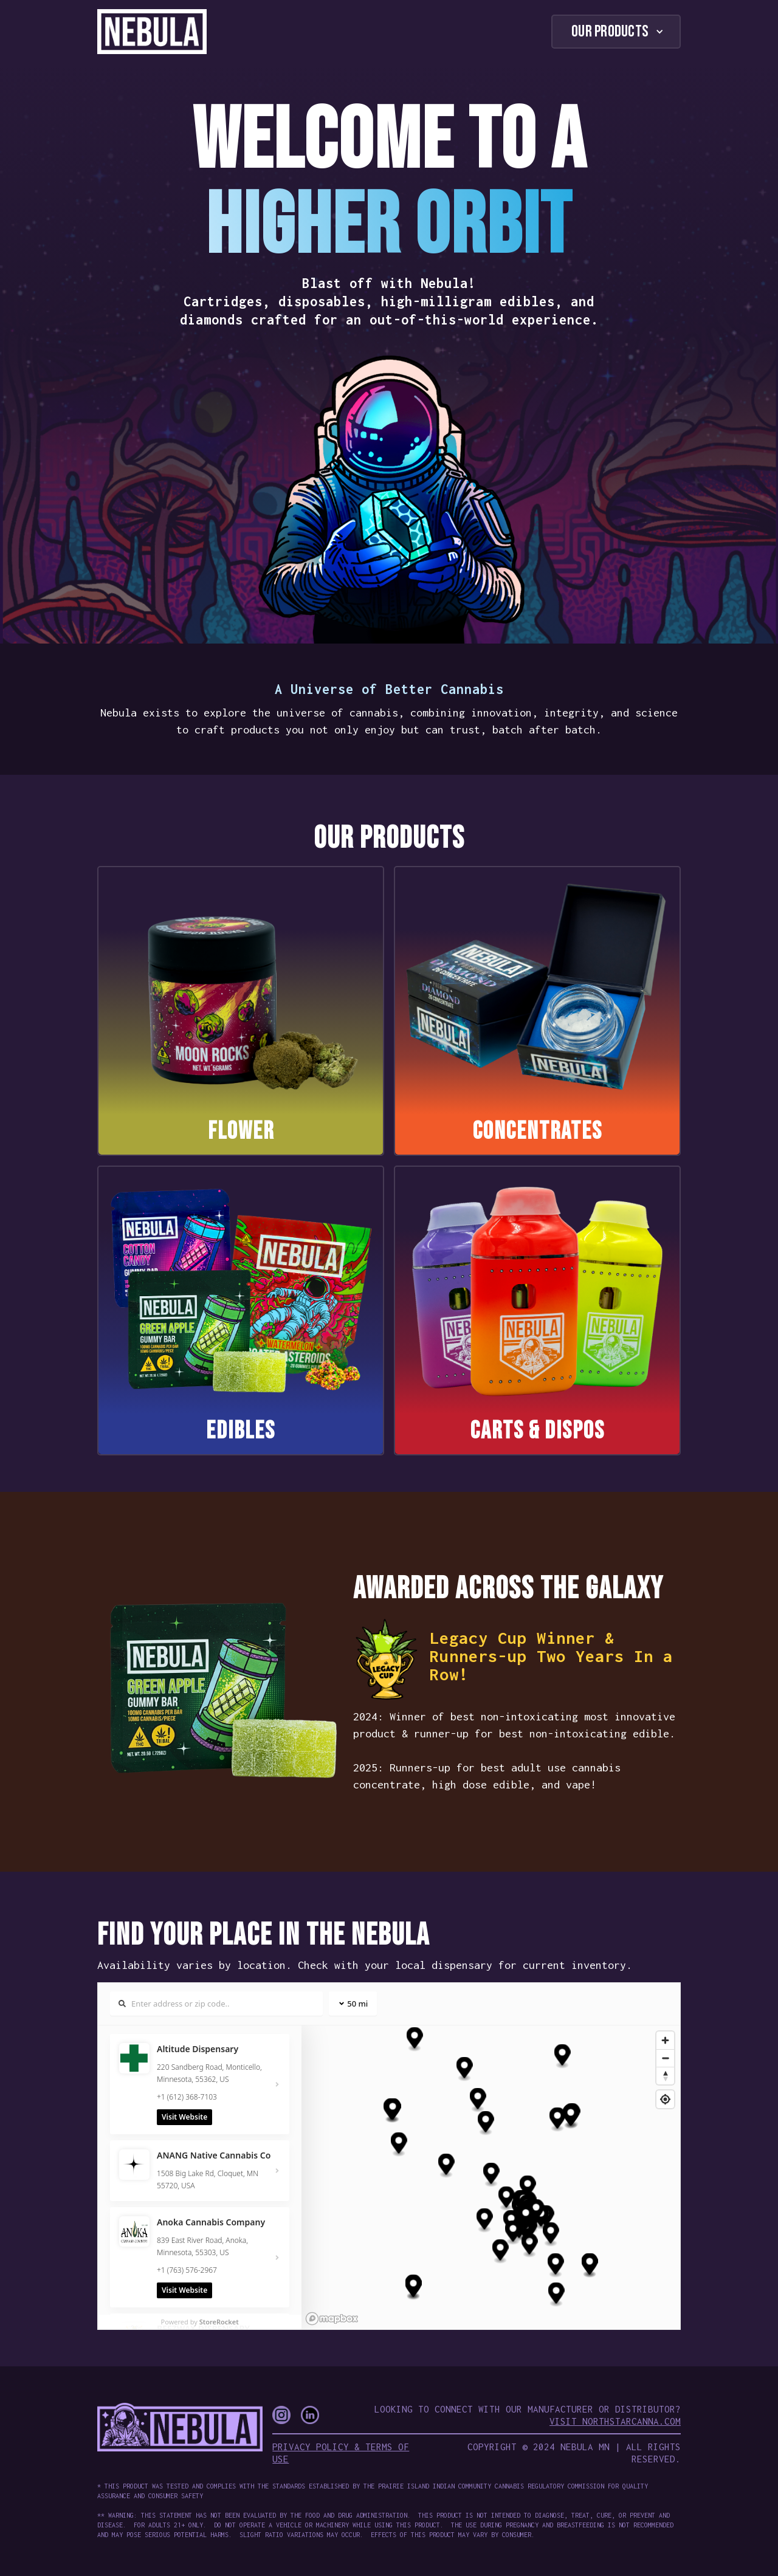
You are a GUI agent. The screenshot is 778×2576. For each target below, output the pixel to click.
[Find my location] (665, 2099)
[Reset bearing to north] (665, 2075)
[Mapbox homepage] (332, 2319)
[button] (616, 31)
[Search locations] (216, 2003)
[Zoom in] (665, 2040)
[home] (152, 31)
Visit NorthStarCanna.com (615, 2421)
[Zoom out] (665, 2058)
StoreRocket (219, 2321)
